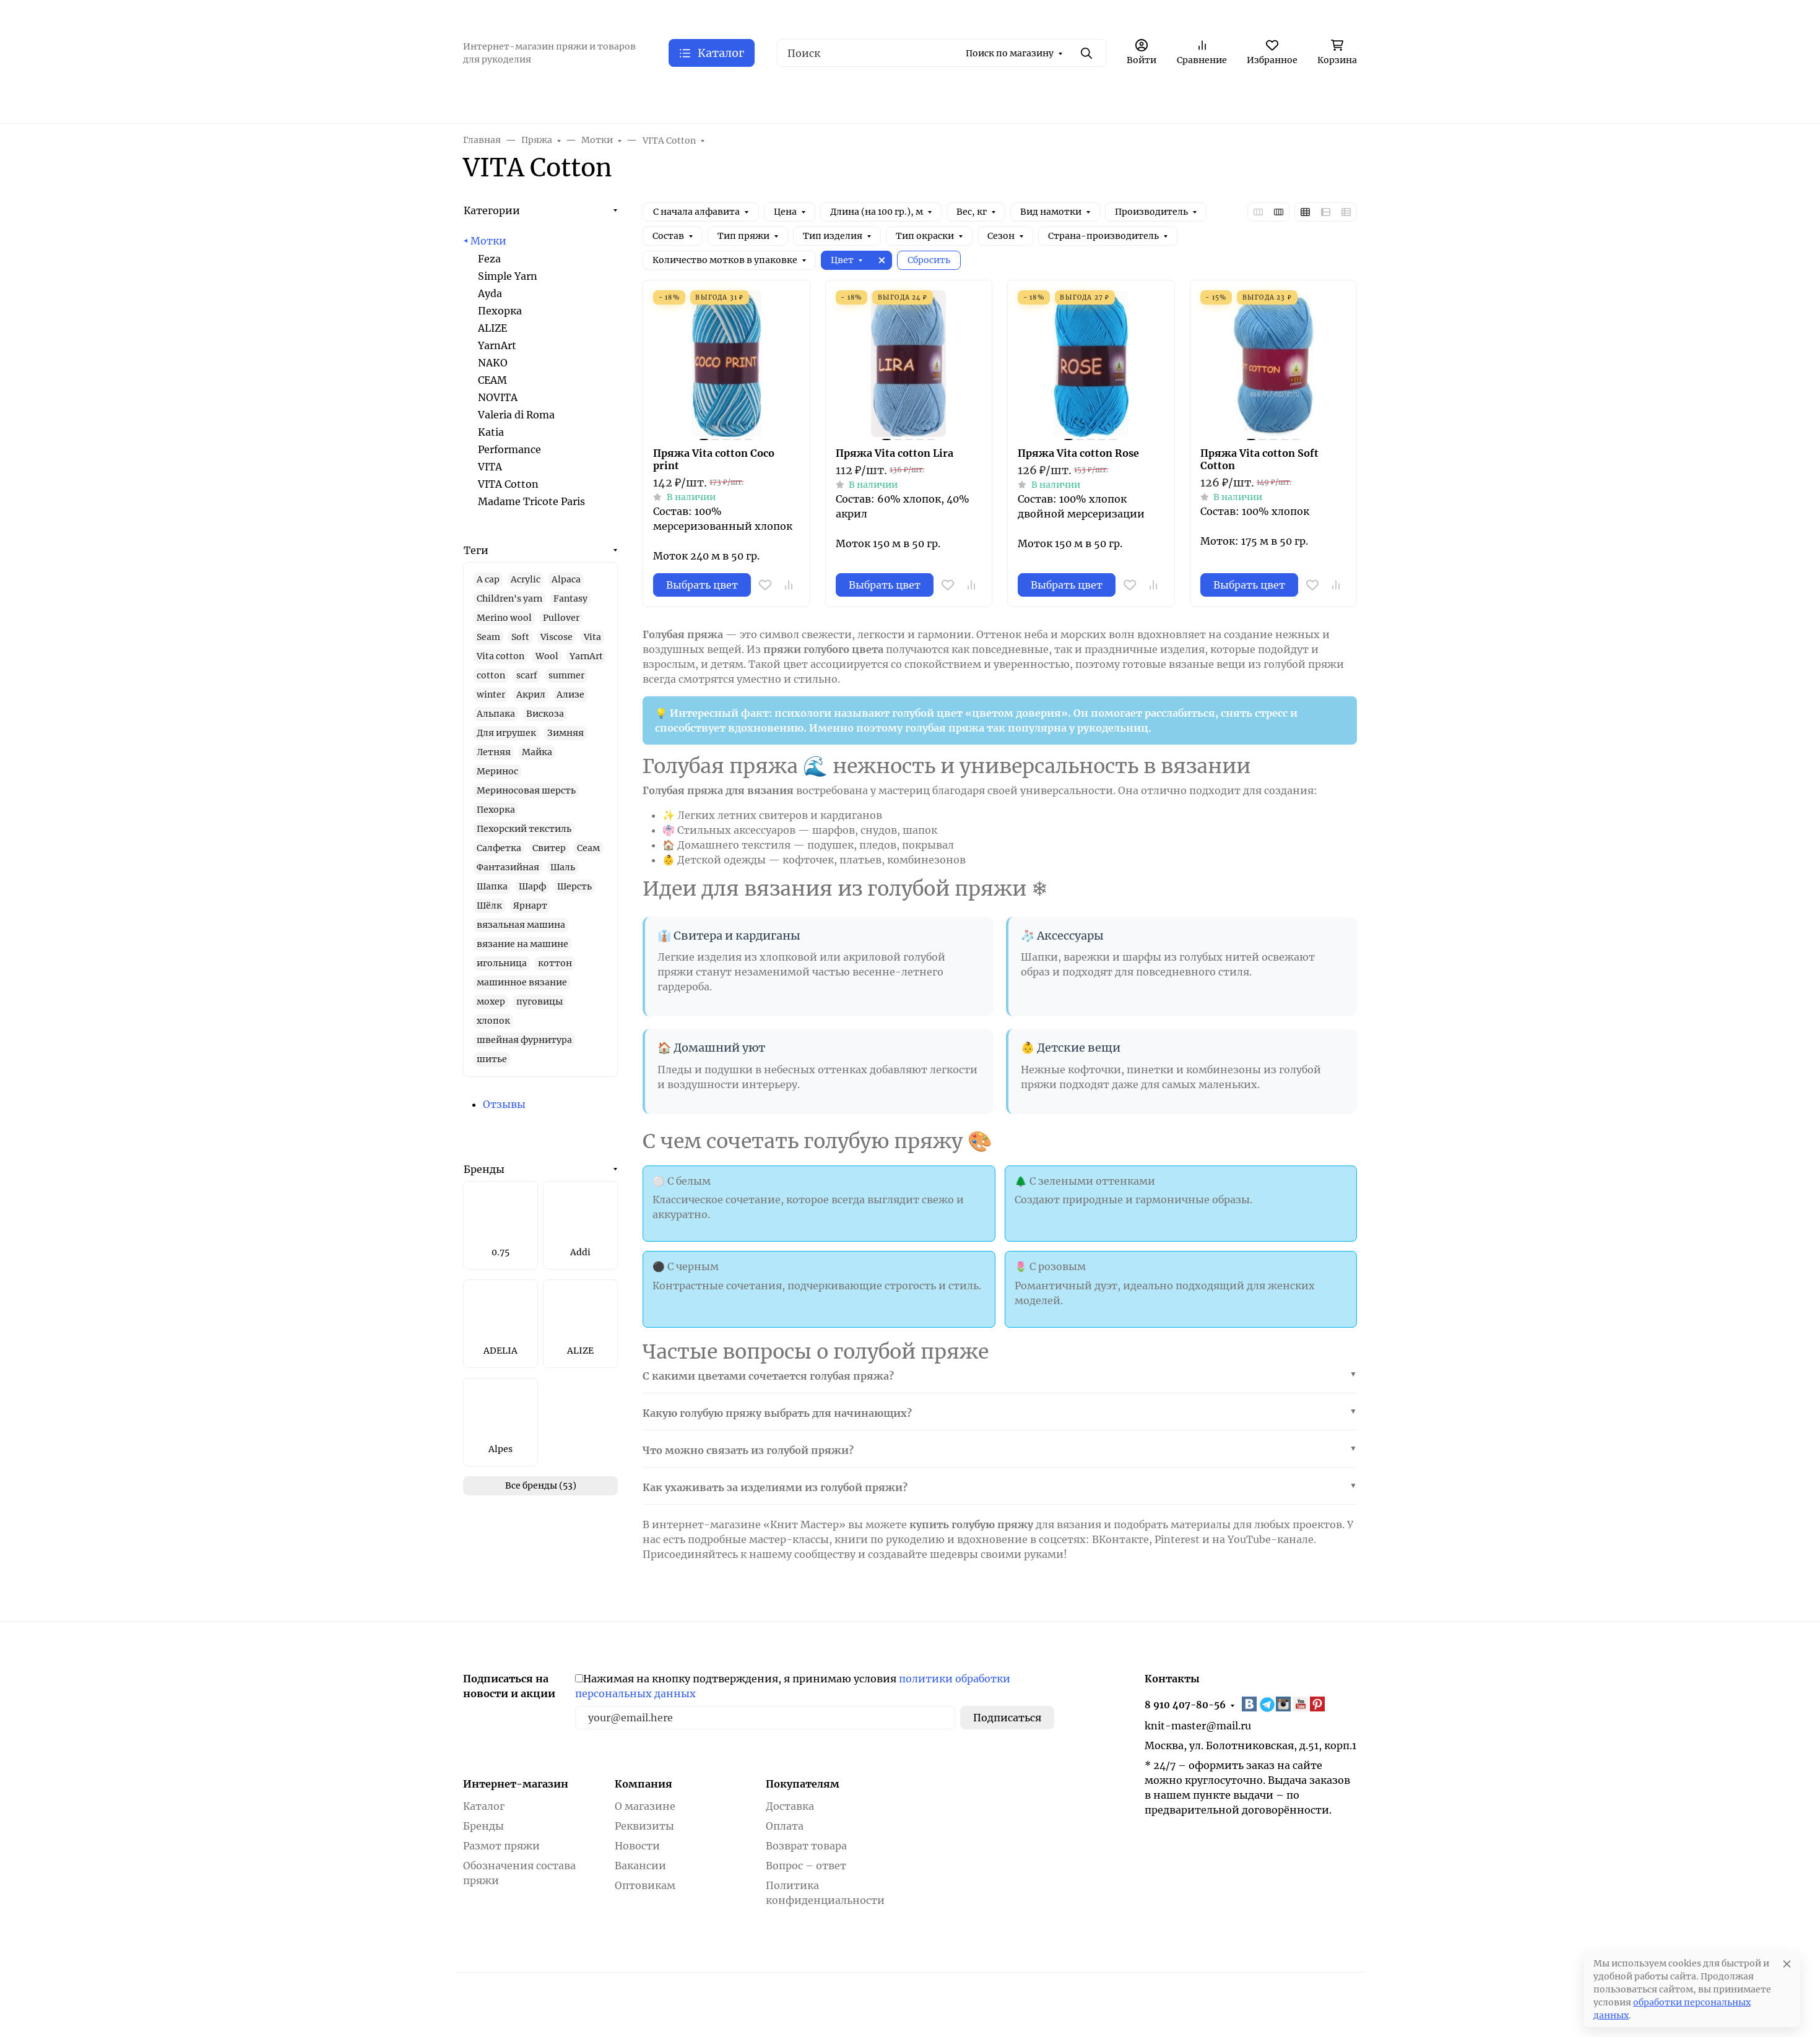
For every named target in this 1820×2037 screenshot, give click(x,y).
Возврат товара (806, 1846)
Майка (537, 752)
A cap (488, 579)
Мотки (488, 241)
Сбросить (929, 260)
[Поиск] (941, 53)
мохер (491, 1001)
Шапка (492, 886)
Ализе (570, 694)
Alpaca (566, 579)
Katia (491, 432)
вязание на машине (522, 943)
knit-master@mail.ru (1198, 1725)
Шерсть (574, 886)
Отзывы (504, 1104)
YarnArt (497, 345)
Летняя (494, 752)
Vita (592, 636)
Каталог (484, 1806)
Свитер (549, 848)
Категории (492, 210)
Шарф (532, 886)
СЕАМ (492, 380)
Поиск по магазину (1010, 53)
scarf (526, 675)
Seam (488, 636)
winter (491, 694)
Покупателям (802, 1784)
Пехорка (500, 311)
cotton (491, 675)
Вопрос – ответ (806, 1865)
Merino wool (504, 617)
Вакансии (640, 1865)
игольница (502, 963)
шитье (492, 1059)
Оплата (785, 1826)
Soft (520, 636)
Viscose (556, 636)
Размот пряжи (501, 1846)
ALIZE (492, 328)
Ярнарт (530, 905)
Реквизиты (644, 1826)
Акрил (530, 694)
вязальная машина (521, 924)
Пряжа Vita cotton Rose (1078, 453)
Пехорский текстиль (524, 828)
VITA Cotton (508, 484)
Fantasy (570, 598)
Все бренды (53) (540, 1485)
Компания (643, 1784)
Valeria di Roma (516, 415)
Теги (476, 550)
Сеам (588, 848)
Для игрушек (506, 732)
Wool (546, 656)
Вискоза (545, 713)
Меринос (497, 771)
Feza (489, 259)
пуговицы (539, 1001)
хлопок (493, 1020)
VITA (490, 467)
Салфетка (499, 848)
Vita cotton (500, 656)
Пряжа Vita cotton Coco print (713, 459)
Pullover (561, 617)
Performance (509, 449)
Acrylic (525, 579)
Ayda (490, 293)
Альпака (496, 713)
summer (566, 675)
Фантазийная (508, 867)
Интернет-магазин (515, 1784)
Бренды (484, 1169)
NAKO (493, 363)
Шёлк (489, 905)
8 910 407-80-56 (1185, 1705)
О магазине (645, 1806)
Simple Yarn (507, 276)
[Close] (1786, 1963)
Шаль (562, 867)
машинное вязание (522, 982)
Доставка (790, 1806)
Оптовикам (645, 1885)
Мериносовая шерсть (526, 790)
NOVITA (498, 397)
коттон (555, 963)
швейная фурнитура (524, 1039)
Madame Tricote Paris (531, 501)
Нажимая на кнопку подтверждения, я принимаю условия (792, 1686)
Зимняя (565, 732)
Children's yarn (509, 598)
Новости (637, 1846)
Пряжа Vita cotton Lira (894, 453)
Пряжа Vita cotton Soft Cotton (1259, 459)
